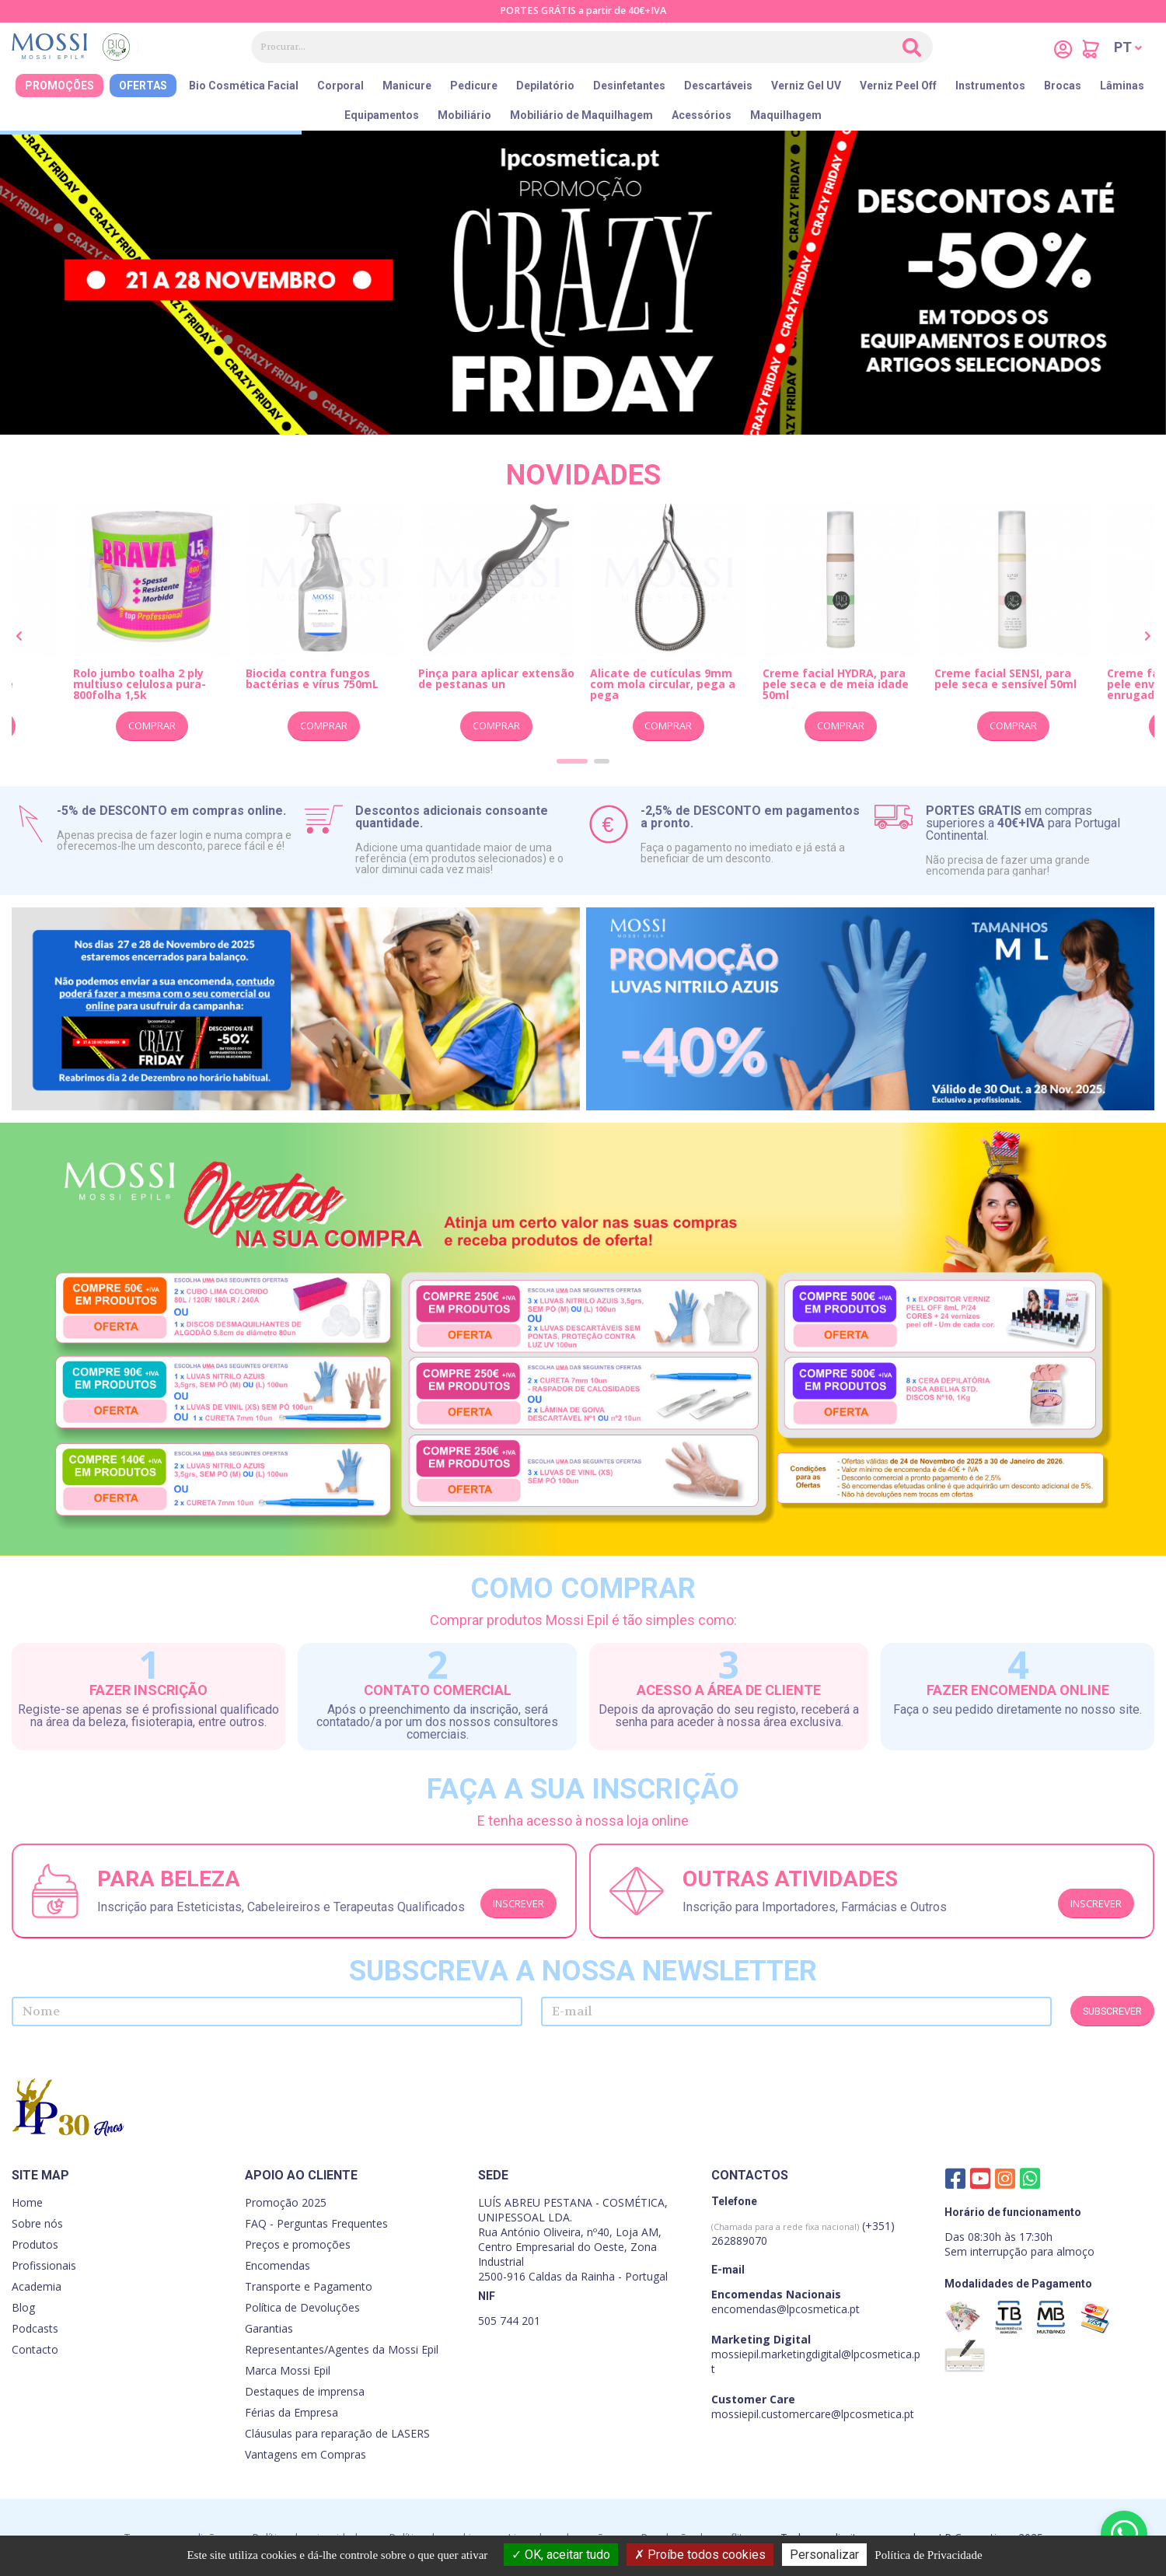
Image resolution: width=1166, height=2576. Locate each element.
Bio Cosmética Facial (243, 85)
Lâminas (1122, 85)
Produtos (35, 2244)
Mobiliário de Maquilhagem (581, 115)
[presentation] (19, 636)
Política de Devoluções (302, 2307)
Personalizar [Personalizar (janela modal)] (824, 2554)
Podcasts (35, 2328)
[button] (1127, 47)
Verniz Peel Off (898, 85)
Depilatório (545, 85)
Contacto (35, 2349)
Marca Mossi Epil (287, 2370)
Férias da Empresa (291, 2412)
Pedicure (473, 85)
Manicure (406, 85)
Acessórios (701, 115)
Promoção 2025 (285, 2202)
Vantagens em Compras (305, 2454)
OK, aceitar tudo (560, 2554)
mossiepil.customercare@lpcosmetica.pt (812, 2413)
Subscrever (1112, 2011)
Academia (36, 2286)
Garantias (269, 2328)
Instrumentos (990, 85)
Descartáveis (718, 85)
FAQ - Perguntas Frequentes (316, 2223)
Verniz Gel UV (806, 85)
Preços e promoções (298, 2244)
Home (27, 2202)
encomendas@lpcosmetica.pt (785, 2309)
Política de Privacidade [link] (928, 2555)
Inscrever (518, 1903)
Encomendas (277, 2265)
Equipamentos (381, 115)
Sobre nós (37, 2223)
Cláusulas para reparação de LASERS (337, 2433)
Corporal (340, 85)
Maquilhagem (786, 115)
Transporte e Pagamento (308, 2286)
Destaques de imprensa (305, 2391)
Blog (23, 2307)
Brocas (1062, 85)
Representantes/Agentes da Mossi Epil (341, 2349)
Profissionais (44, 2265)
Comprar (152, 725)
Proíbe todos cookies (700, 2554)
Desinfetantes (629, 85)
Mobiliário (464, 115)
